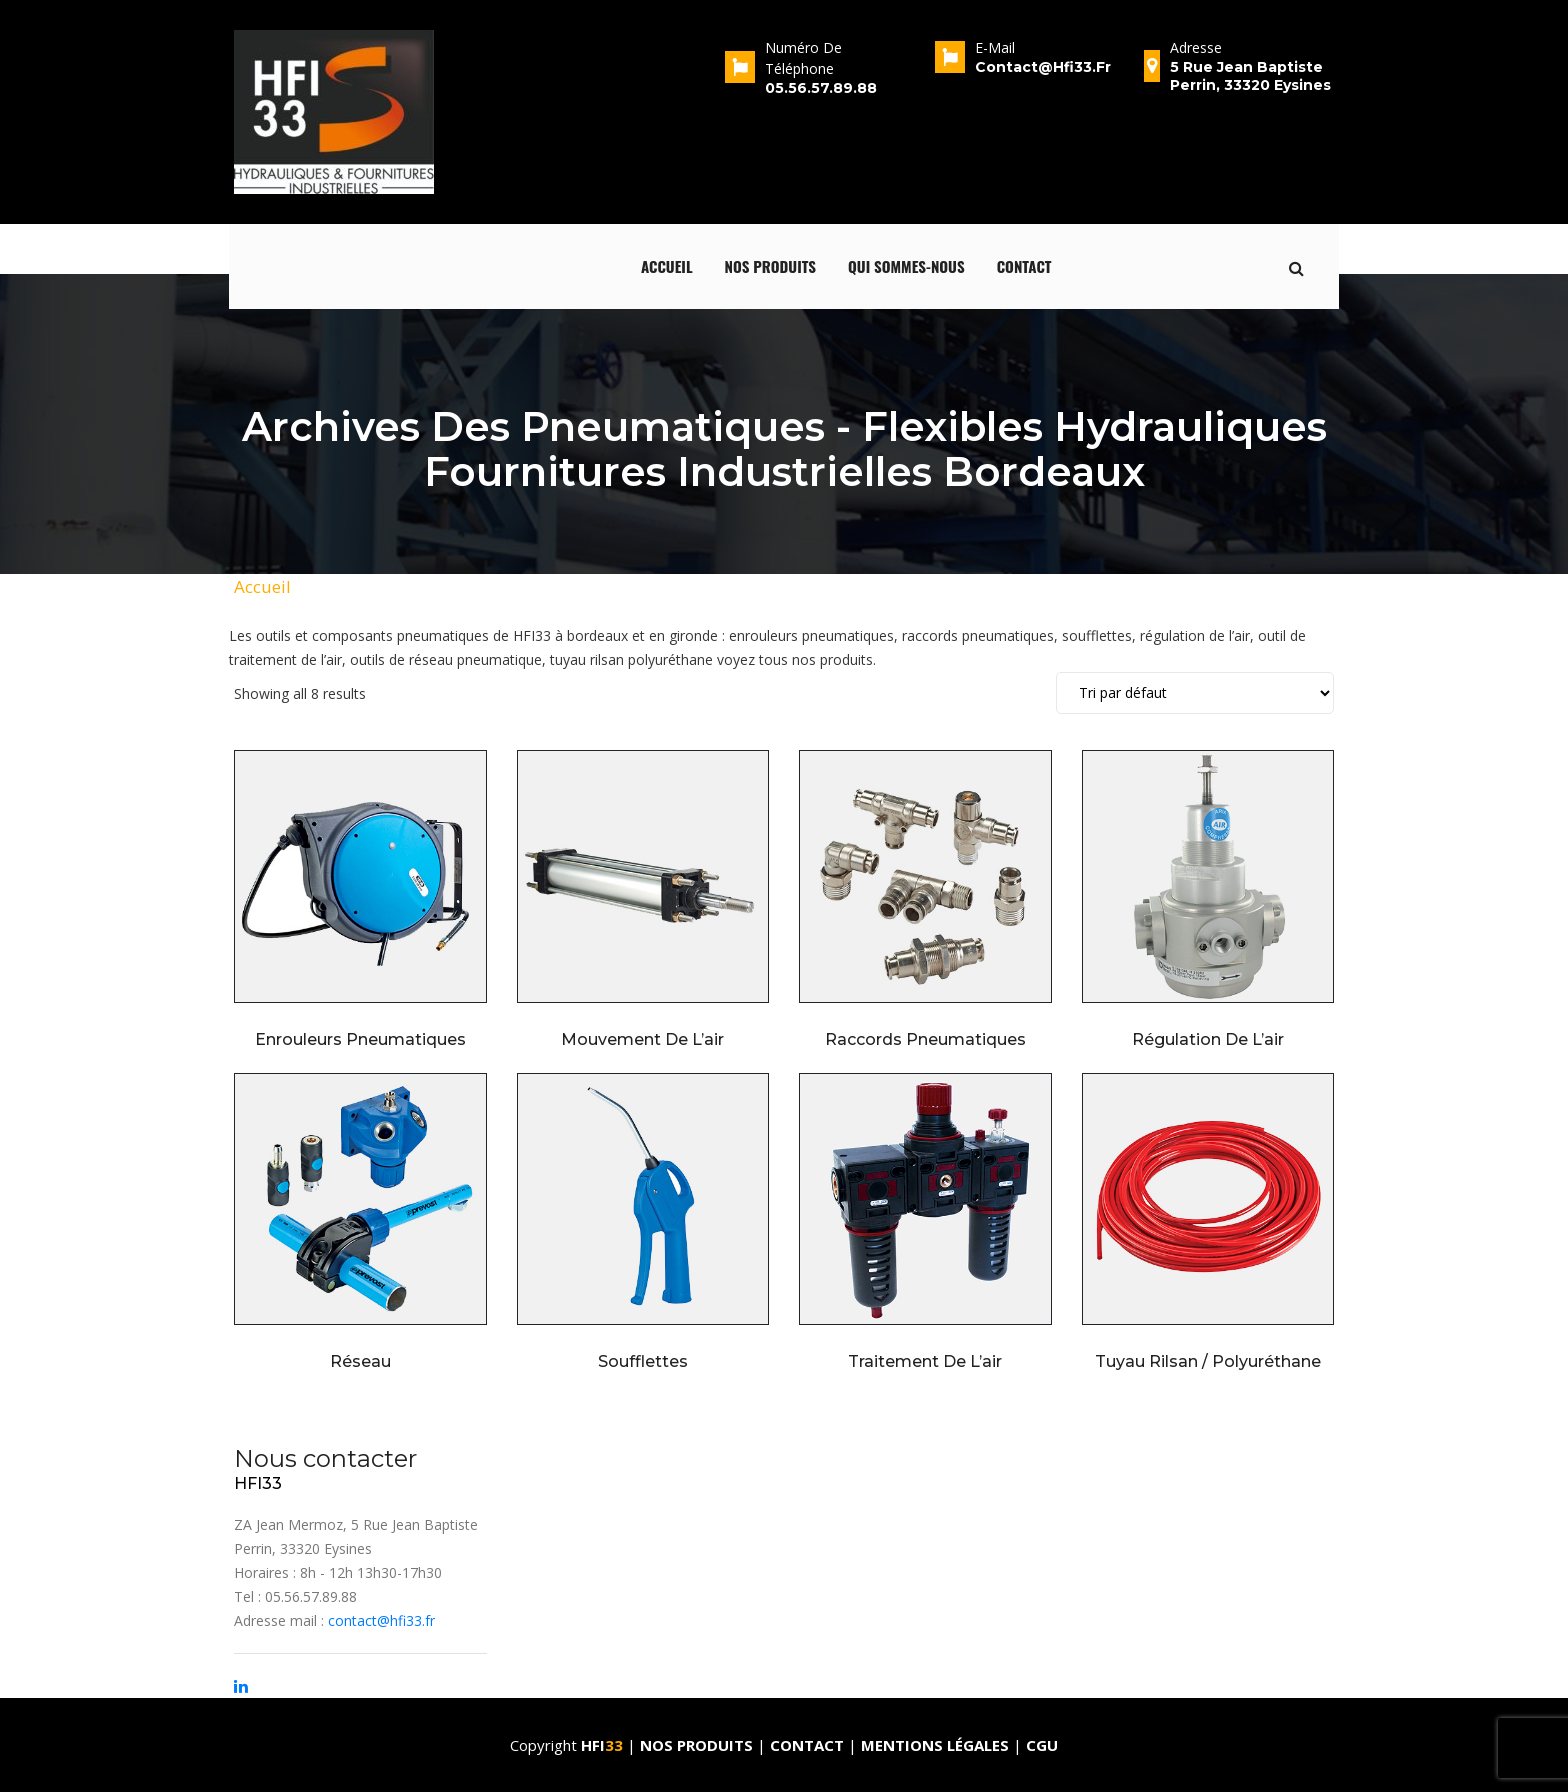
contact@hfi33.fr (381, 1620)
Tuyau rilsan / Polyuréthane (1208, 1361)
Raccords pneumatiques (925, 1039)
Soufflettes (643, 1361)
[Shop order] (1195, 693)
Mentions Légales (935, 1745)
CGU (1042, 1745)
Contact (1024, 266)
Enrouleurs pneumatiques (360, 1039)
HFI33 (258, 1483)
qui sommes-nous (906, 266)
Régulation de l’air (1208, 1039)
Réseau (360, 1361)
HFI (604, 1745)
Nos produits (771, 266)
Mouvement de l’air (642, 1039)
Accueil (667, 266)
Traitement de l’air (925, 1361)
